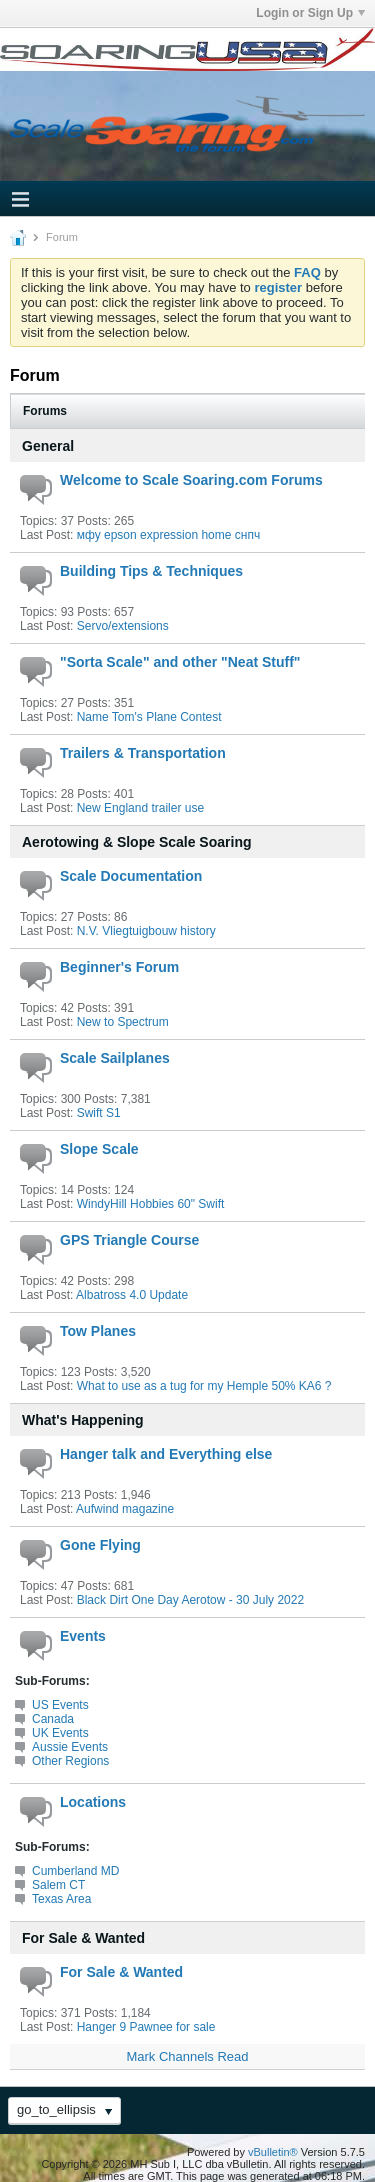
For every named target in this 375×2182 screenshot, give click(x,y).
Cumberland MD (75, 1871)
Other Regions (70, 1761)
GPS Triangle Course (129, 1240)
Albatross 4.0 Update (132, 1295)
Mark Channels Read (187, 2056)
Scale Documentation (131, 876)
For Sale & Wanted (83, 1938)
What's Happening (83, 1420)
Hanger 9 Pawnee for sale (146, 2027)
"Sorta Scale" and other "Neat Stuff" (180, 662)
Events (83, 1636)
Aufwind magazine (125, 1509)
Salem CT (58, 1885)
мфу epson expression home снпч (168, 535)
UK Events (60, 1733)
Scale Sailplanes (115, 1058)
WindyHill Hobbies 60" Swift (151, 1204)
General (48, 446)
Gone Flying (100, 1545)
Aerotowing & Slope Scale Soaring (136, 842)
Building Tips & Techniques (151, 571)
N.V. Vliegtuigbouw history (146, 931)
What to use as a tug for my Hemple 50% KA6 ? (204, 1386)
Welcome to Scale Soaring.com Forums (191, 480)
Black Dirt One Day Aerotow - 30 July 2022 (190, 1600)
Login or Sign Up (310, 13)
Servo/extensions (123, 626)
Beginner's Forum (119, 967)
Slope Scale (99, 1149)
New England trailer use (140, 808)
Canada (53, 1719)
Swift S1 (99, 1113)
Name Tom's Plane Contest (149, 717)
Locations (93, 1802)
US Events (60, 1705)
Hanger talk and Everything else (166, 1454)
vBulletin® (273, 2152)
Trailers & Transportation (143, 753)
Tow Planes (98, 1331)
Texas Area (61, 1899)
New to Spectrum (123, 1022)
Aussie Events (70, 1747)
